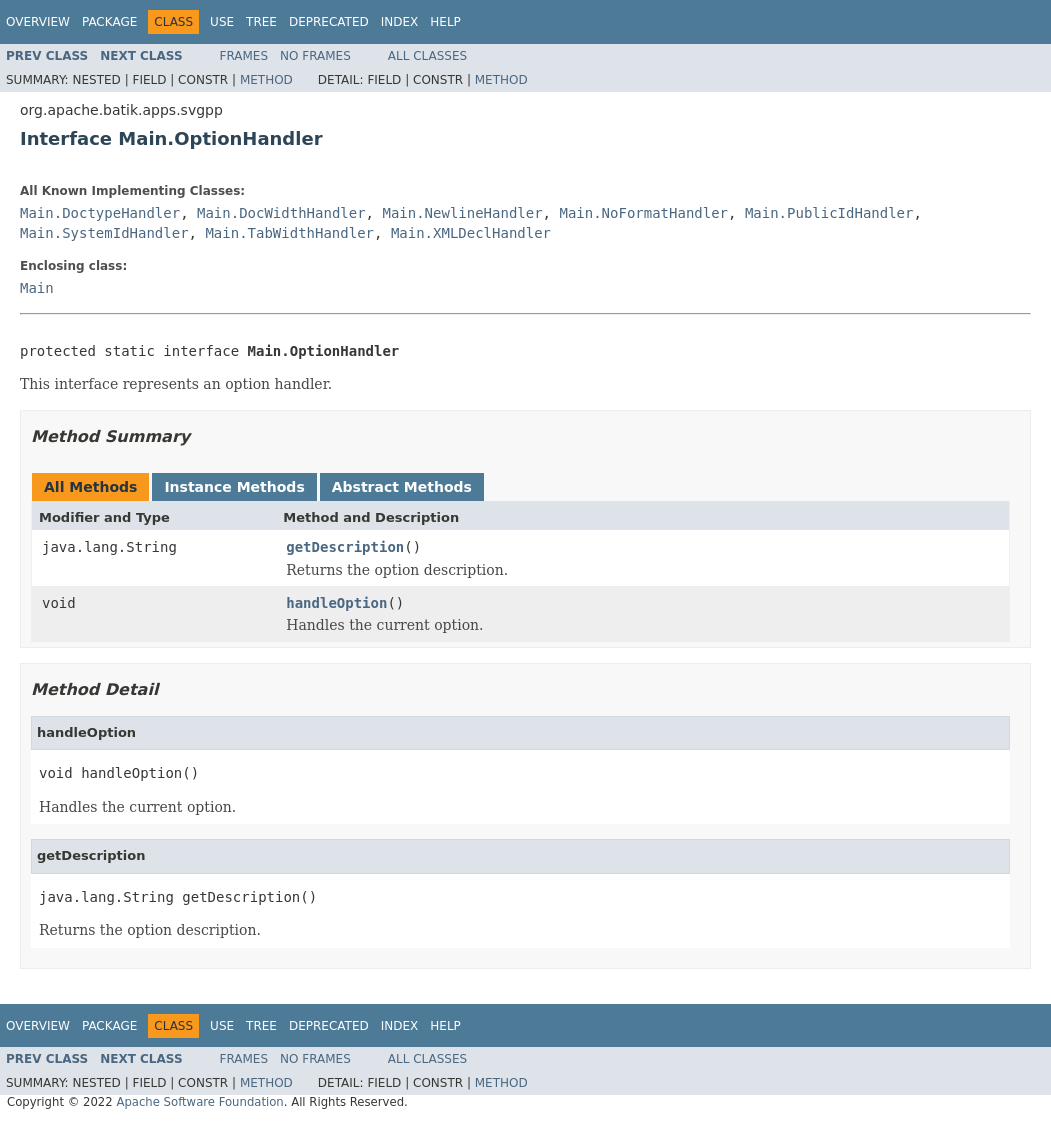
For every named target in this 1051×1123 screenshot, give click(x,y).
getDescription (345, 547)
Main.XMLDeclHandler (471, 233)
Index (400, 22)
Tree (261, 22)
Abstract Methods (402, 487)
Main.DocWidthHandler (281, 213)
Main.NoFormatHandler (643, 213)
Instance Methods (234, 487)
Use (222, 22)
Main (37, 288)
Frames (244, 56)
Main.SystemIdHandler (104, 233)
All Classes (427, 56)
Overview (38, 22)
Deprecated (329, 22)
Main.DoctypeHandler (100, 213)
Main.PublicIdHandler (829, 213)
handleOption (336, 603)
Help (445, 22)
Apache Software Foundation (199, 1102)
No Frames (315, 56)
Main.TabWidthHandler (289, 233)
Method (266, 80)
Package (109, 22)
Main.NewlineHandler (462, 213)
